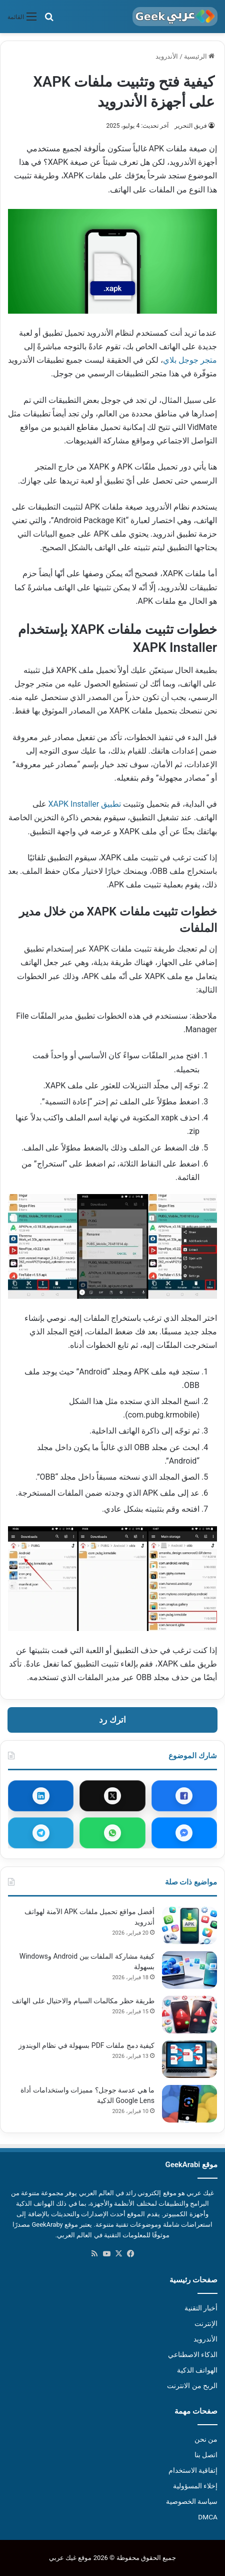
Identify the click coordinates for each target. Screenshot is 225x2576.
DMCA (208, 2517)
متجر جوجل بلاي (190, 360)
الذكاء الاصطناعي (193, 2355)
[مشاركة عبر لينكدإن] (41, 1795)
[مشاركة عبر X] (112, 1795)
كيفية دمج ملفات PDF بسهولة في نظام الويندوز (86, 2045)
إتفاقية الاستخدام (193, 2470)
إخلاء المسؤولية (195, 2486)
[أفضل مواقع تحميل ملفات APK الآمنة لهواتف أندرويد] (189, 1925)
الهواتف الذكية (197, 2370)
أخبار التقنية (201, 2308)
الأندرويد (167, 56)
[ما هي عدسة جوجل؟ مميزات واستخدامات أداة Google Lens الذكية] (189, 2104)
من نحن (206, 2439)
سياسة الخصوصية (192, 2501)
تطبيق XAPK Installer (85, 804)
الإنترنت (206, 2323)
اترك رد (112, 1720)
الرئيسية (199, 56)
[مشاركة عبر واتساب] (112, 1832)
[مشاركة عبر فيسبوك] (184, 1795)
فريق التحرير (190, 125)
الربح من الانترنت (192, 2386)
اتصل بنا (206, 2455)
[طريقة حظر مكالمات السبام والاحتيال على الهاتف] (189, 2014)
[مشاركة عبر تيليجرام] (41, 1832)
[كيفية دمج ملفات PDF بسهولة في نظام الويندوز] (189, 2059)
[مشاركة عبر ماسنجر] (184, 1832)
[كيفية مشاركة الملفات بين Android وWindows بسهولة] (189, 1970)
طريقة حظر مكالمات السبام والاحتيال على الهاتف (83, 2001)
